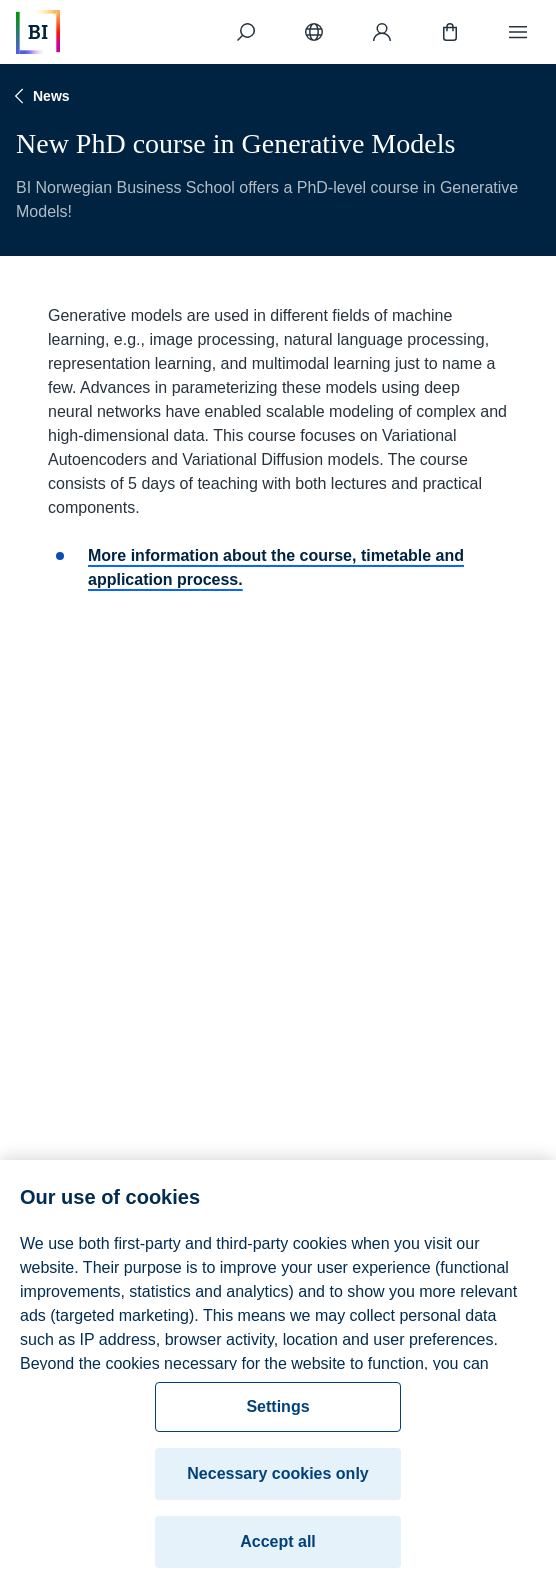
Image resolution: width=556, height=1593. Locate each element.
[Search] (246, 32)
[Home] (38, 32)
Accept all (278, 1548)
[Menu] (518, 32)
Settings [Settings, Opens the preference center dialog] (277, 1413)
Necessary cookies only (277, 1480)
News (39, 96)
